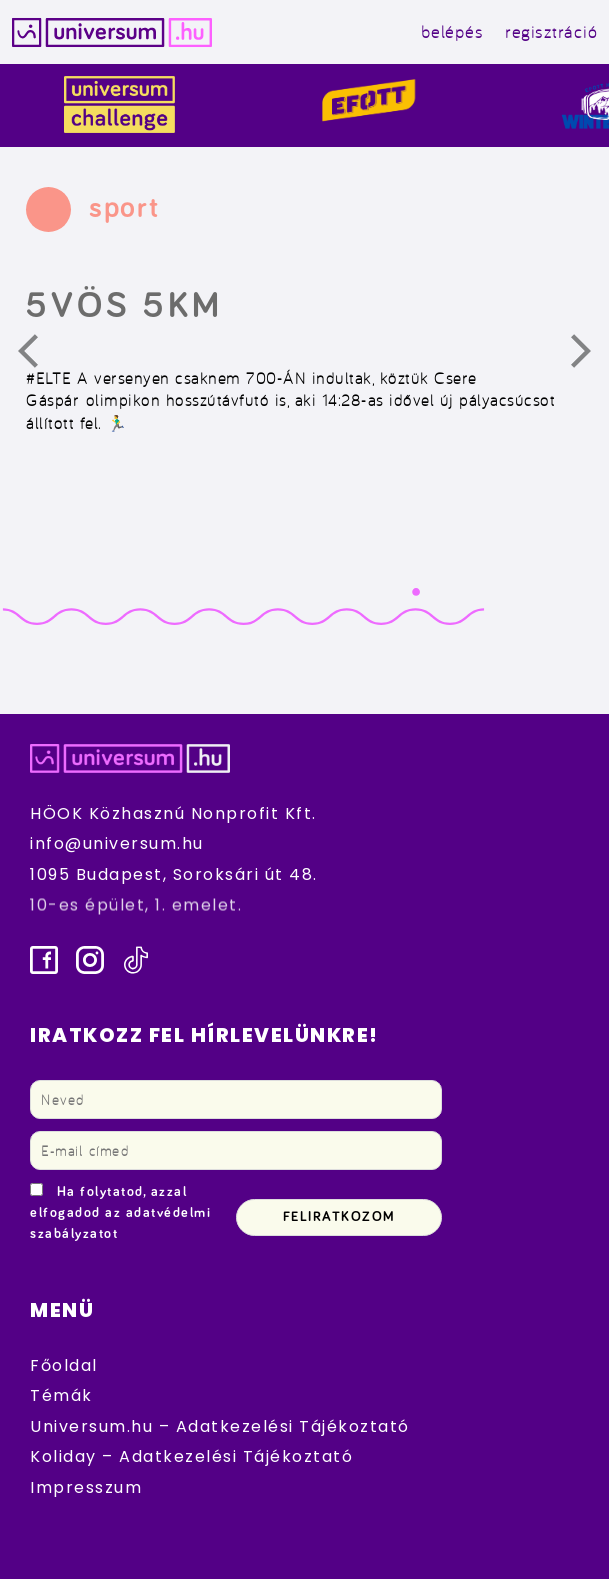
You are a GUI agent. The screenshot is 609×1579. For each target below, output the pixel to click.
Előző (40, 356)
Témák (61, 1395)
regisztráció (551, 31)
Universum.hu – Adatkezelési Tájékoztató (220, 1426)
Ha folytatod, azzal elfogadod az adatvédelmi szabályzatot (120, 1213)
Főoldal (64, 1365)
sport (124, 208)
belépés (452, 31)
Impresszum (86, 1487)
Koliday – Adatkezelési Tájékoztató (191, 1456)
